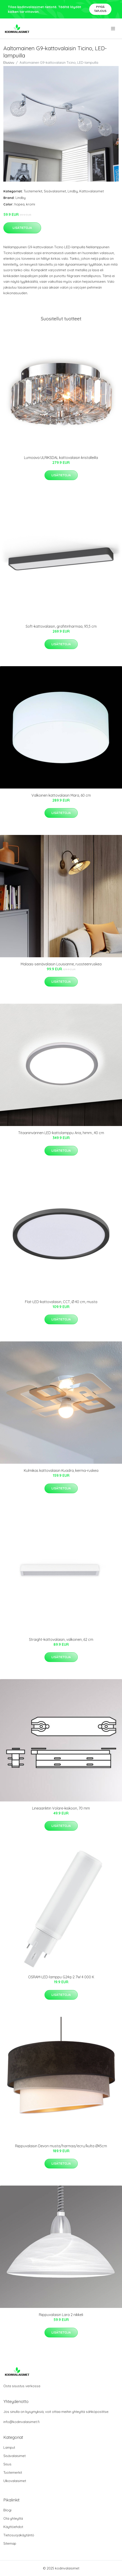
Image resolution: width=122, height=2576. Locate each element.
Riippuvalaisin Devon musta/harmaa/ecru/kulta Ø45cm (61, 2146)
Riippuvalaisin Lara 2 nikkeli (61, 2314)
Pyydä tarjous (100, 9)
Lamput (9, 2447)
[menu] (113, 28)
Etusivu (8, 62)
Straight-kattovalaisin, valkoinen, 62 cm (61, 1639)
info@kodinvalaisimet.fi (21, 2422)
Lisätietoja (22, 228)
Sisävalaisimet (55, 191)
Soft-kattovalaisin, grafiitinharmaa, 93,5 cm (61, 626)
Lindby (73, 191)
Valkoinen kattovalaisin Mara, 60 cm (61, 795)
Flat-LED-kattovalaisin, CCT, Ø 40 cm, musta (61, 1301)
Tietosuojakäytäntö (18, 2535)
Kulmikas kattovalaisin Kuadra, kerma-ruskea (61, 1470)
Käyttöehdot (13, 2527)
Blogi (7, 2510)
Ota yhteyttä (13, 2518)
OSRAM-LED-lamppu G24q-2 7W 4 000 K (61, 1977)
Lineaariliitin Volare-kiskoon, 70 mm (61, 1808)
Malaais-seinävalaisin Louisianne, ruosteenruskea (61, 964)
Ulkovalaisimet (14, 2481)
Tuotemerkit (33, 191)
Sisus (7, 2464)
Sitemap (9, 2543)
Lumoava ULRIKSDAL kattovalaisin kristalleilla (61, 457)
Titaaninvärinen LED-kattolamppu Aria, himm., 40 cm (61, 1133)
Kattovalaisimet (91, 191)
